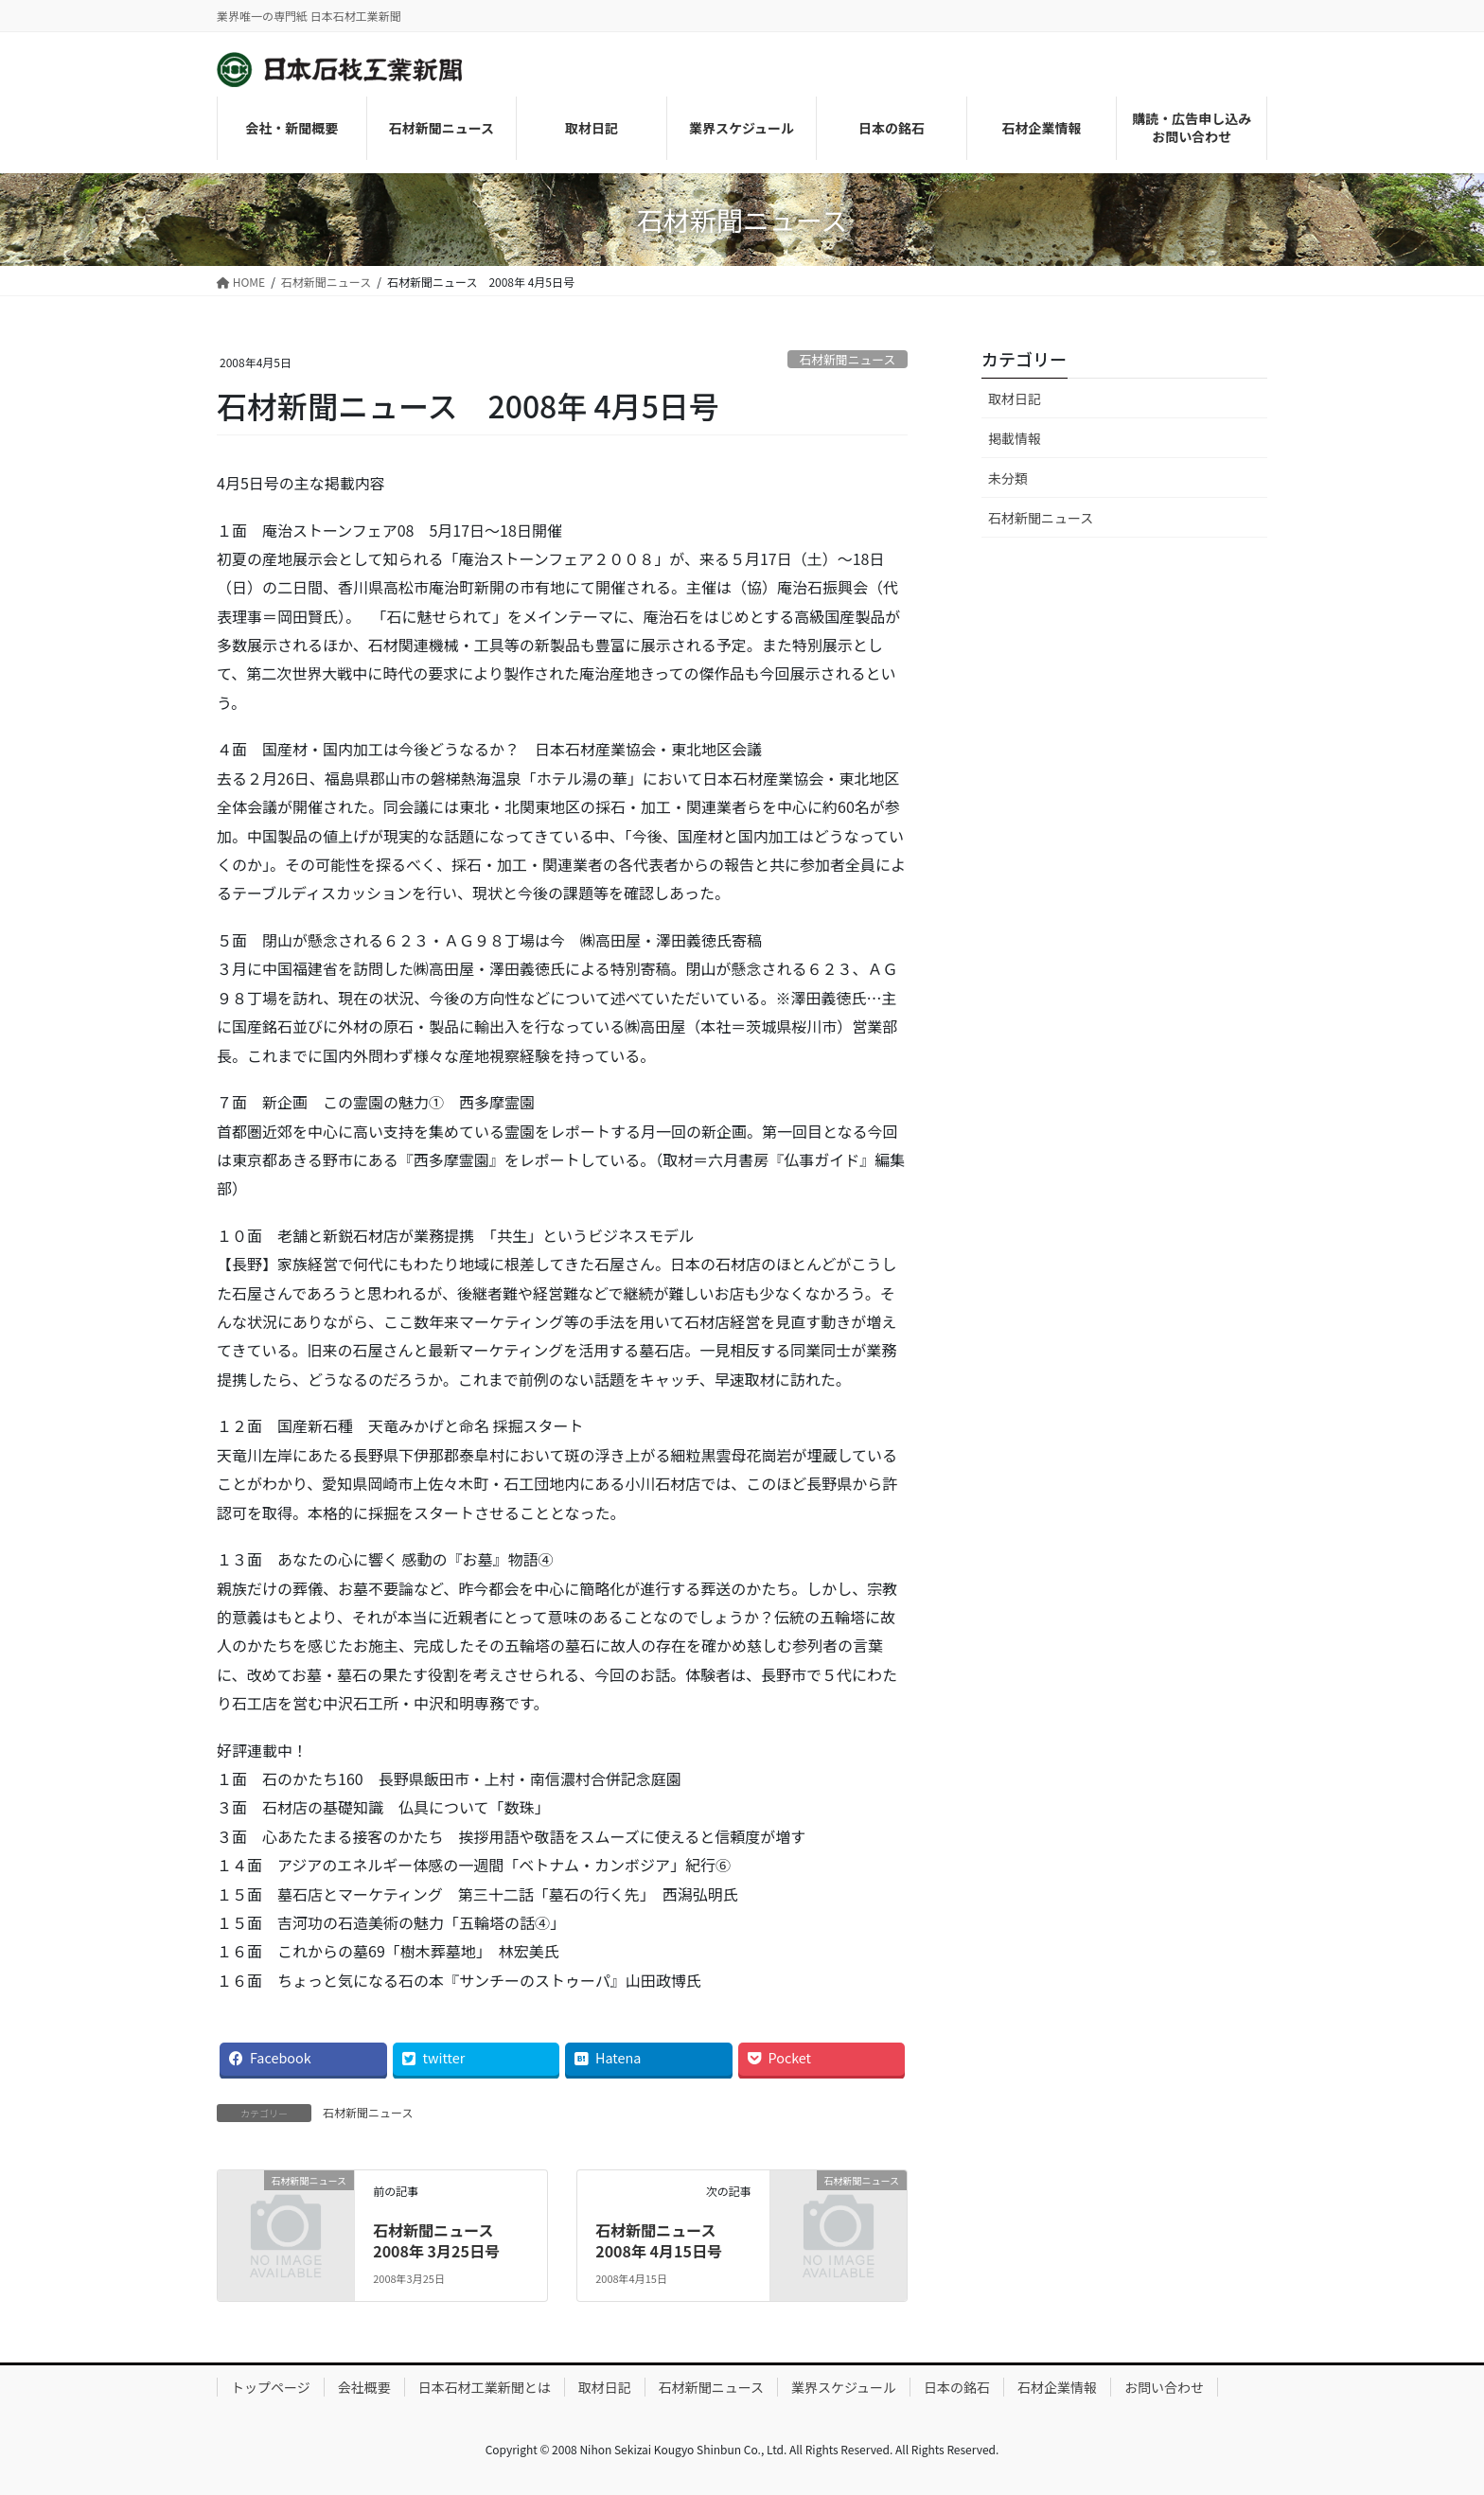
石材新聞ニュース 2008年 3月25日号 (440, 2240)
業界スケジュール (843, 2387)
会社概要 (364, 2387)
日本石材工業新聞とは (484, 2387)
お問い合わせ (1164, 2387)
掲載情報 (1014, 438)
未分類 (1008, 478)
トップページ (270, 2387)
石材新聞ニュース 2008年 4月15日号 (663, 2240)
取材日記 (1014, 398)
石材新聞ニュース (847, 359)
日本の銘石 (957, 2387)
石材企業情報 (1057, 2387)
